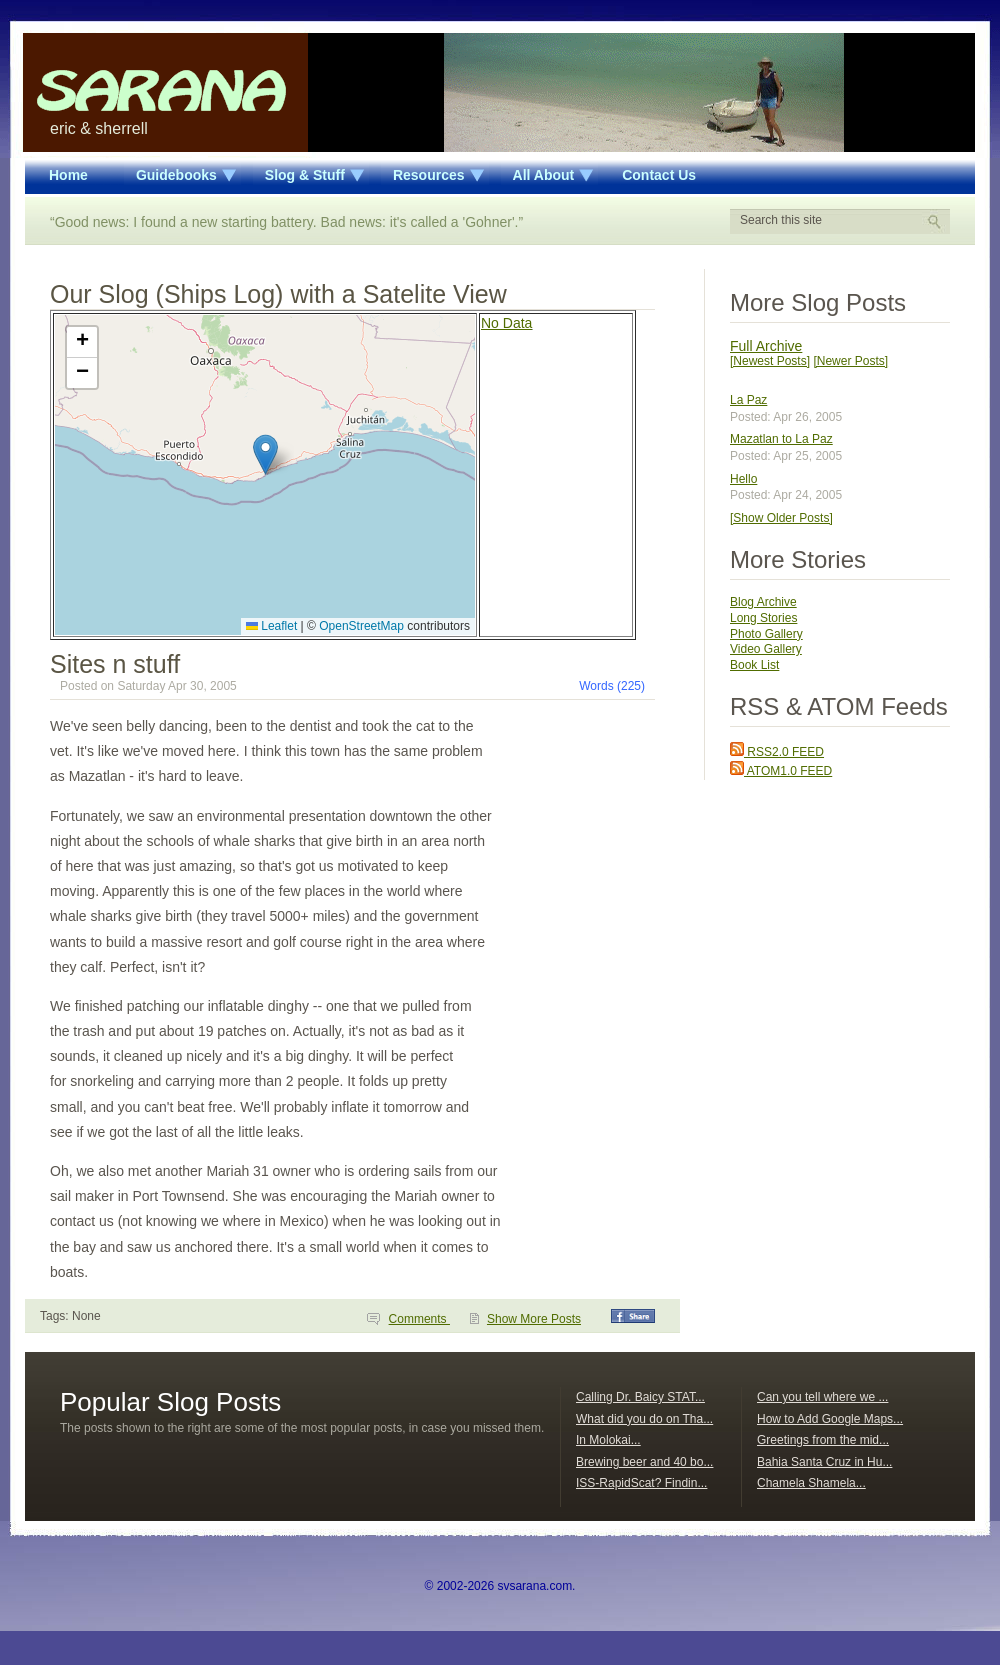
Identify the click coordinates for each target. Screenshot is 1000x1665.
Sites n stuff (115, 664)
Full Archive (766, 346)
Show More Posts (534, 1319)
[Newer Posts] (850, 361)
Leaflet (271, 626)
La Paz (748, 400)
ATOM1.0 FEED (781, 771)
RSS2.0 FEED (777, 752)
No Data (506, 323)
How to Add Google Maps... (830, 1419)
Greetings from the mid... (823, 1440)
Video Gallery (766, 649)
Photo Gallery (766, 634)
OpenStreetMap (361, 626)
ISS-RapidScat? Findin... (641, 1483)
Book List (754, 665)
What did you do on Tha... (644, 1419)
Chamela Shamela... (811, 1483)
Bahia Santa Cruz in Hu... (824, 1462)
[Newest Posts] (770, 361)
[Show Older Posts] (781, 518)
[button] (265, 454)
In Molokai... (608, 1440)
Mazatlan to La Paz (781, 439)
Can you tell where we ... (822, 1397)
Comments (419, 1319)
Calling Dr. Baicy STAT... (640, 1397)
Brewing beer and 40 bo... (644, 1462)
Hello (743, 479)
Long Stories (763, 618)
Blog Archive (763, 602)
